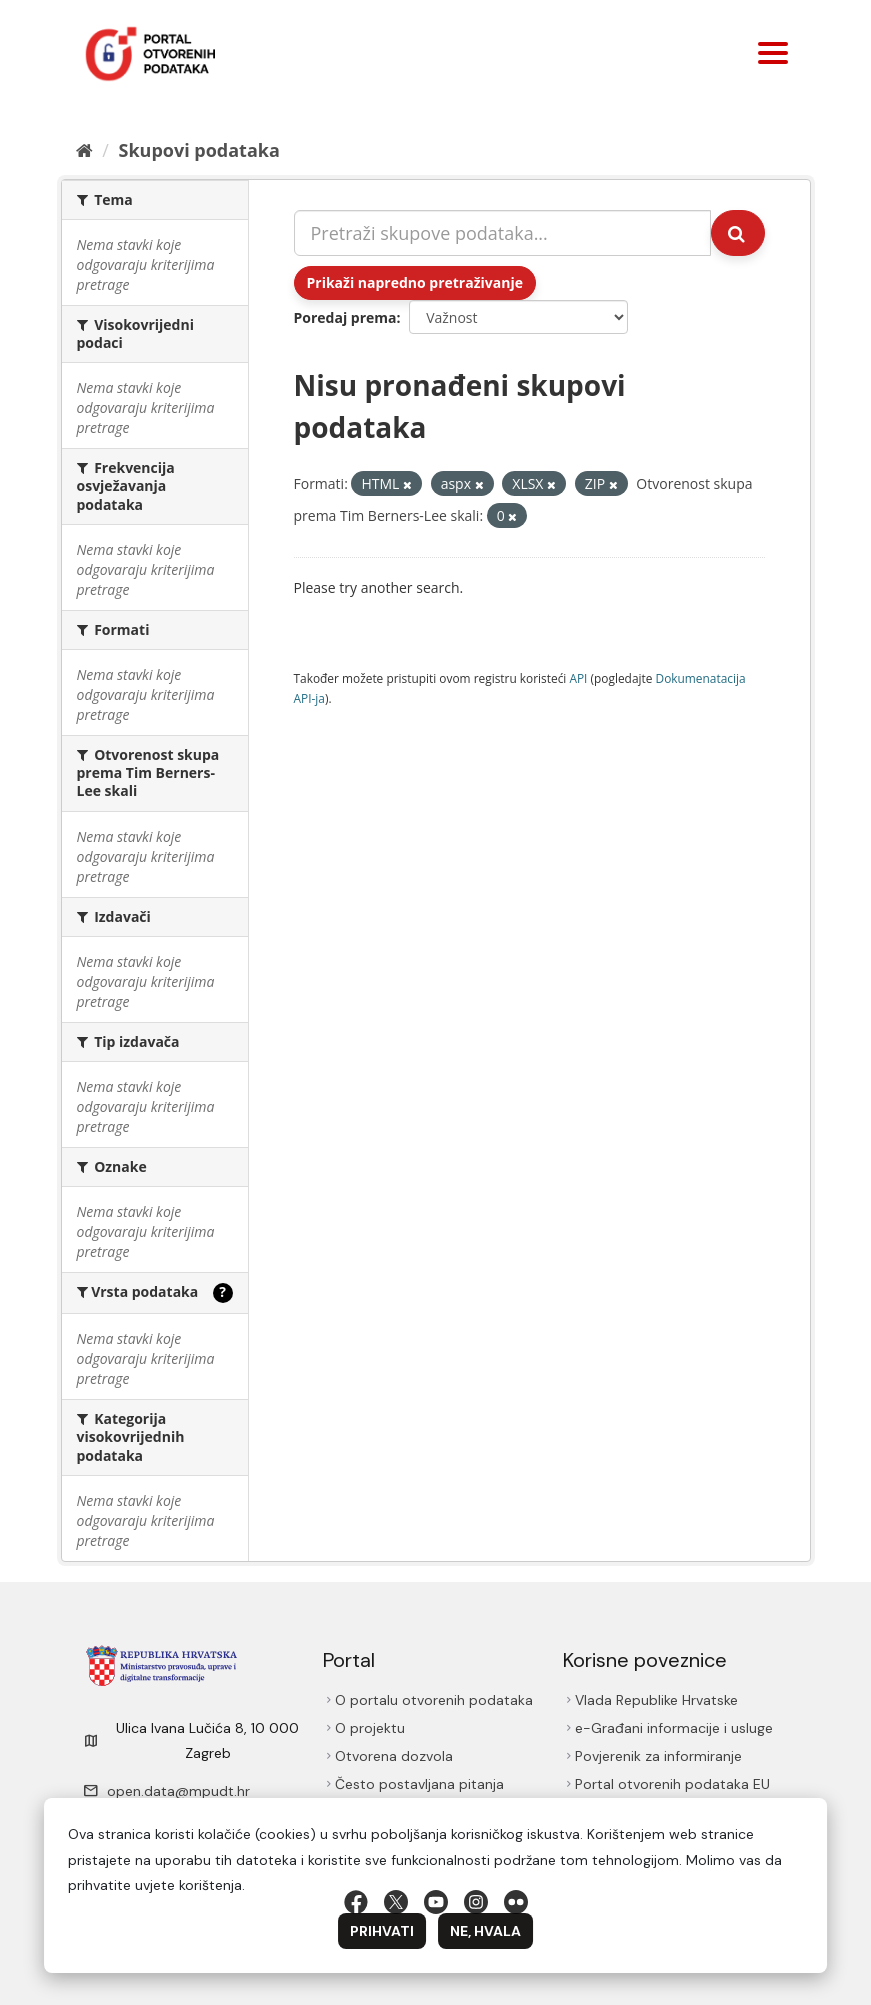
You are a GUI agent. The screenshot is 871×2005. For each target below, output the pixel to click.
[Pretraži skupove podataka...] (502, 233)
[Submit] (738, 233)
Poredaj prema (345, 317)
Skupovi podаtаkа (198, 150)
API (578, 678)
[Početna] (84, 150)
